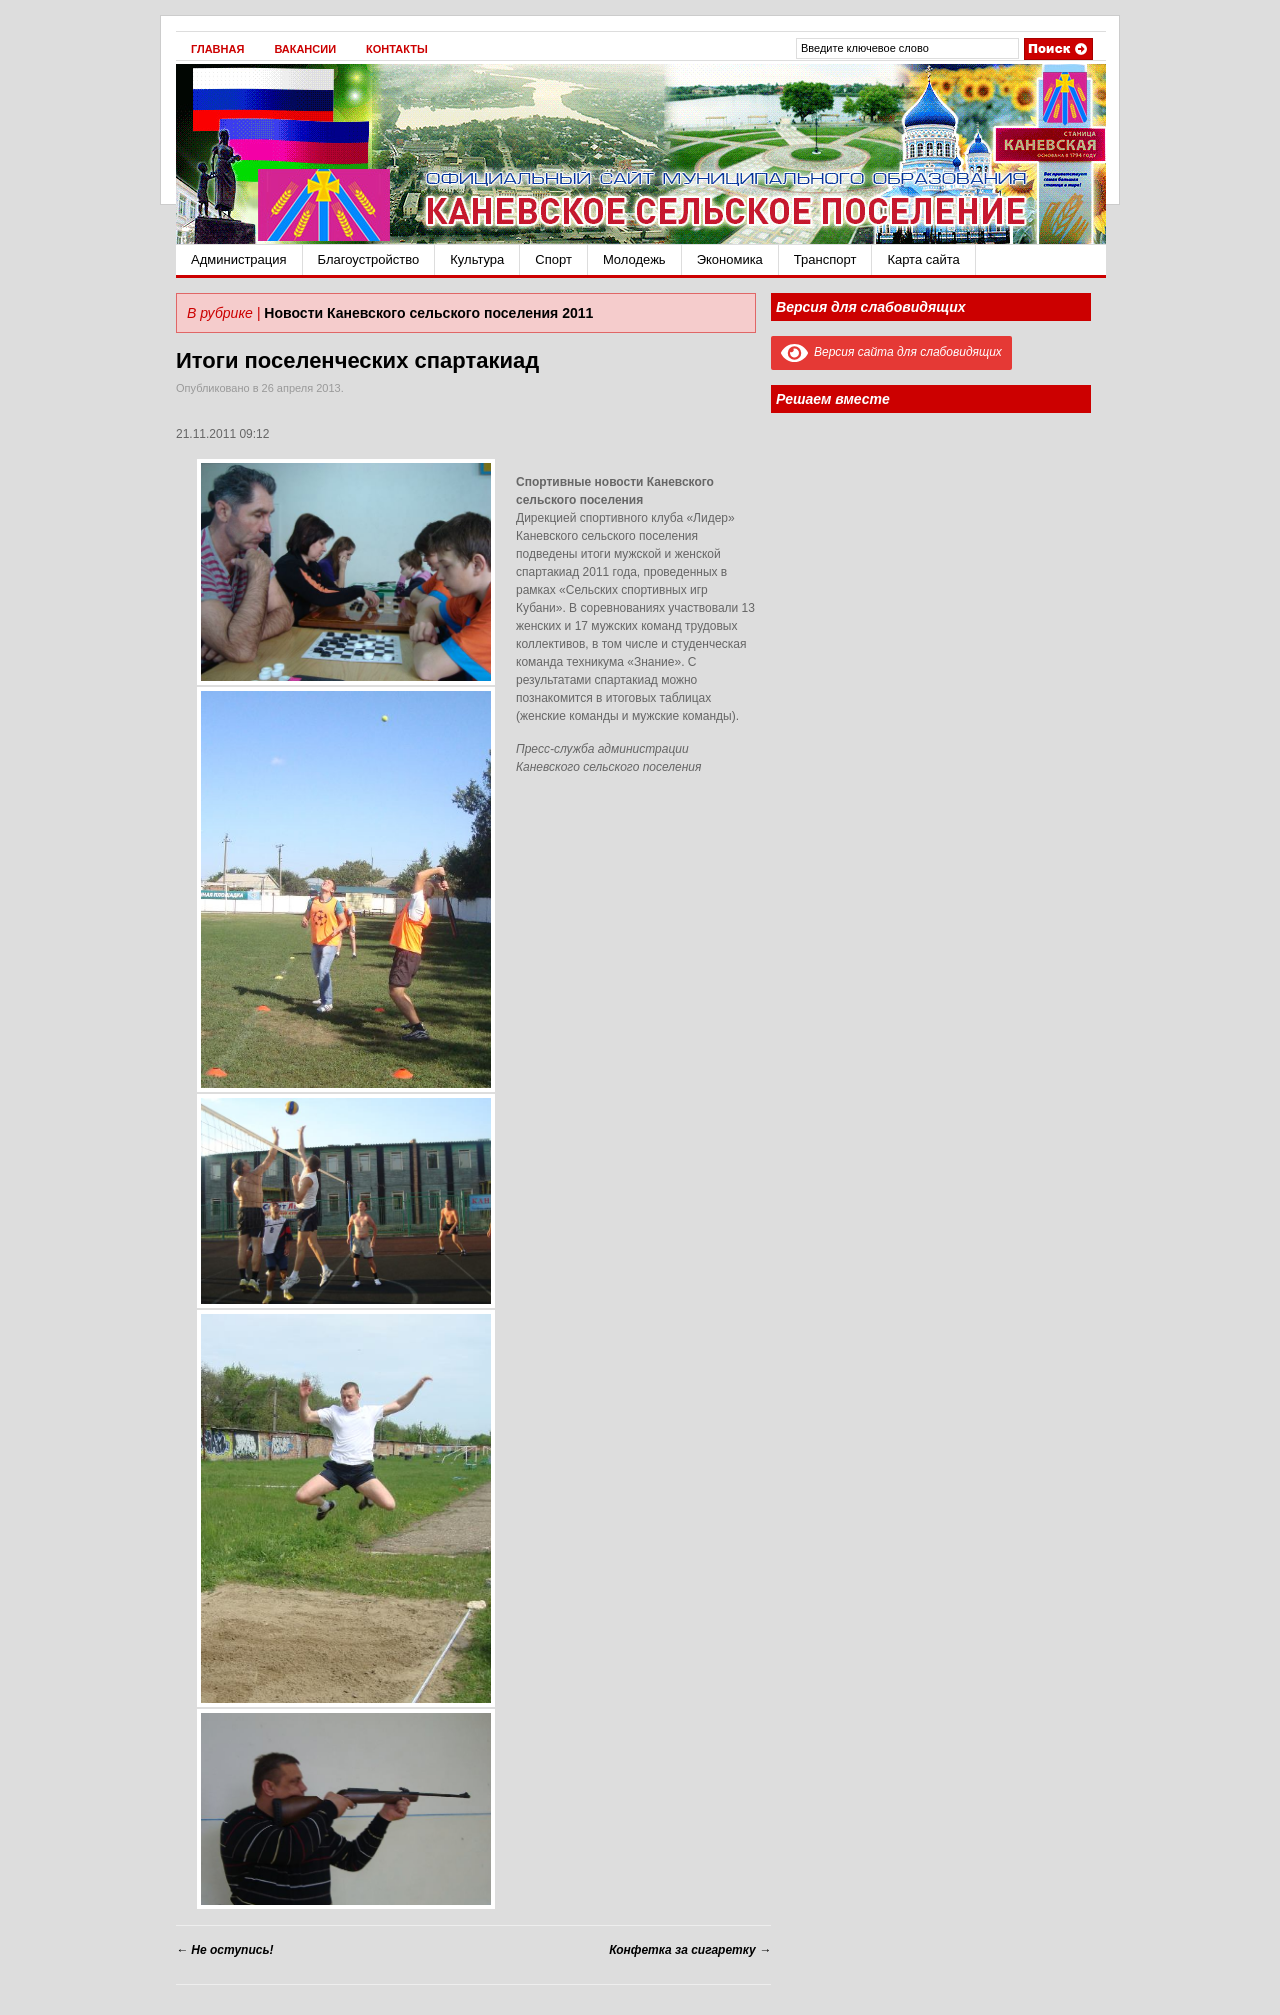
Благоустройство (369, 259)
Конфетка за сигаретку (690, 1950)
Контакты (397, 49)
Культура (477, 259)
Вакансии (305, 49)
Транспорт (825, 259)
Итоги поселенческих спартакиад (357, 360)
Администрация (239, 259)
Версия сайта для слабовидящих (891, 352)
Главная (217, 49)
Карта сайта (923, 259)
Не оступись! (225, 1950)
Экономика (730, 259)
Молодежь (634, 259)
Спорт (553, 259)
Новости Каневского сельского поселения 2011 (428, 313)
